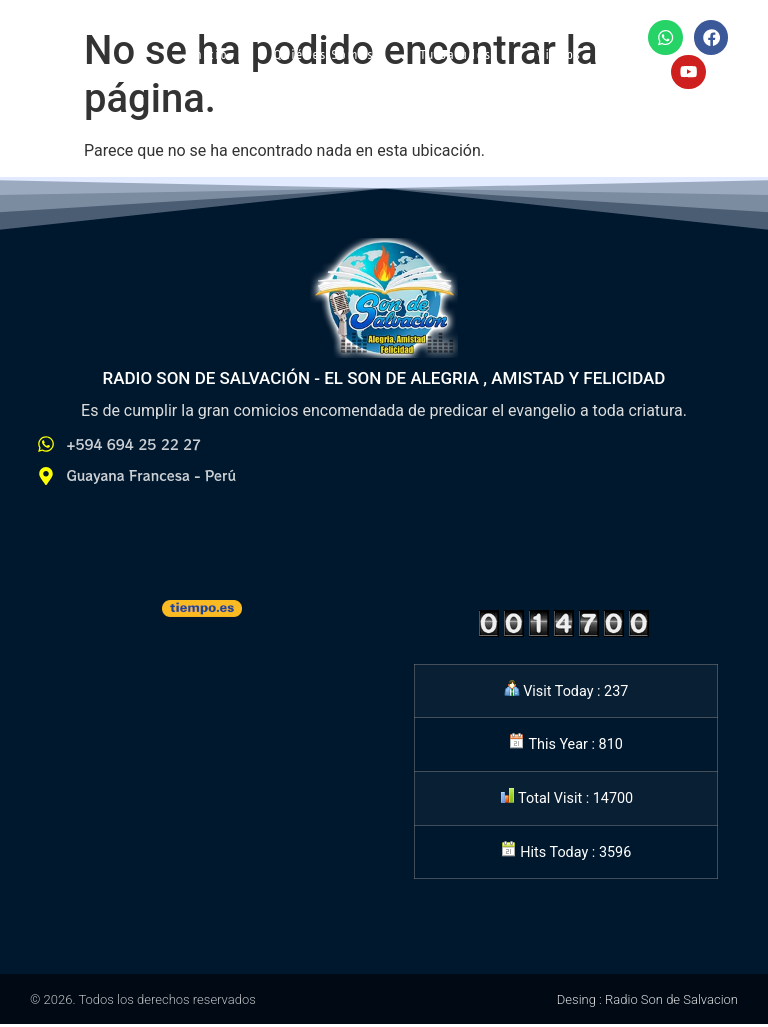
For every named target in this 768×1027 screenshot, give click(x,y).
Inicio (209, 56)
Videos (559, 56)
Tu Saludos (455, 56)
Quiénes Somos (324, 56)
